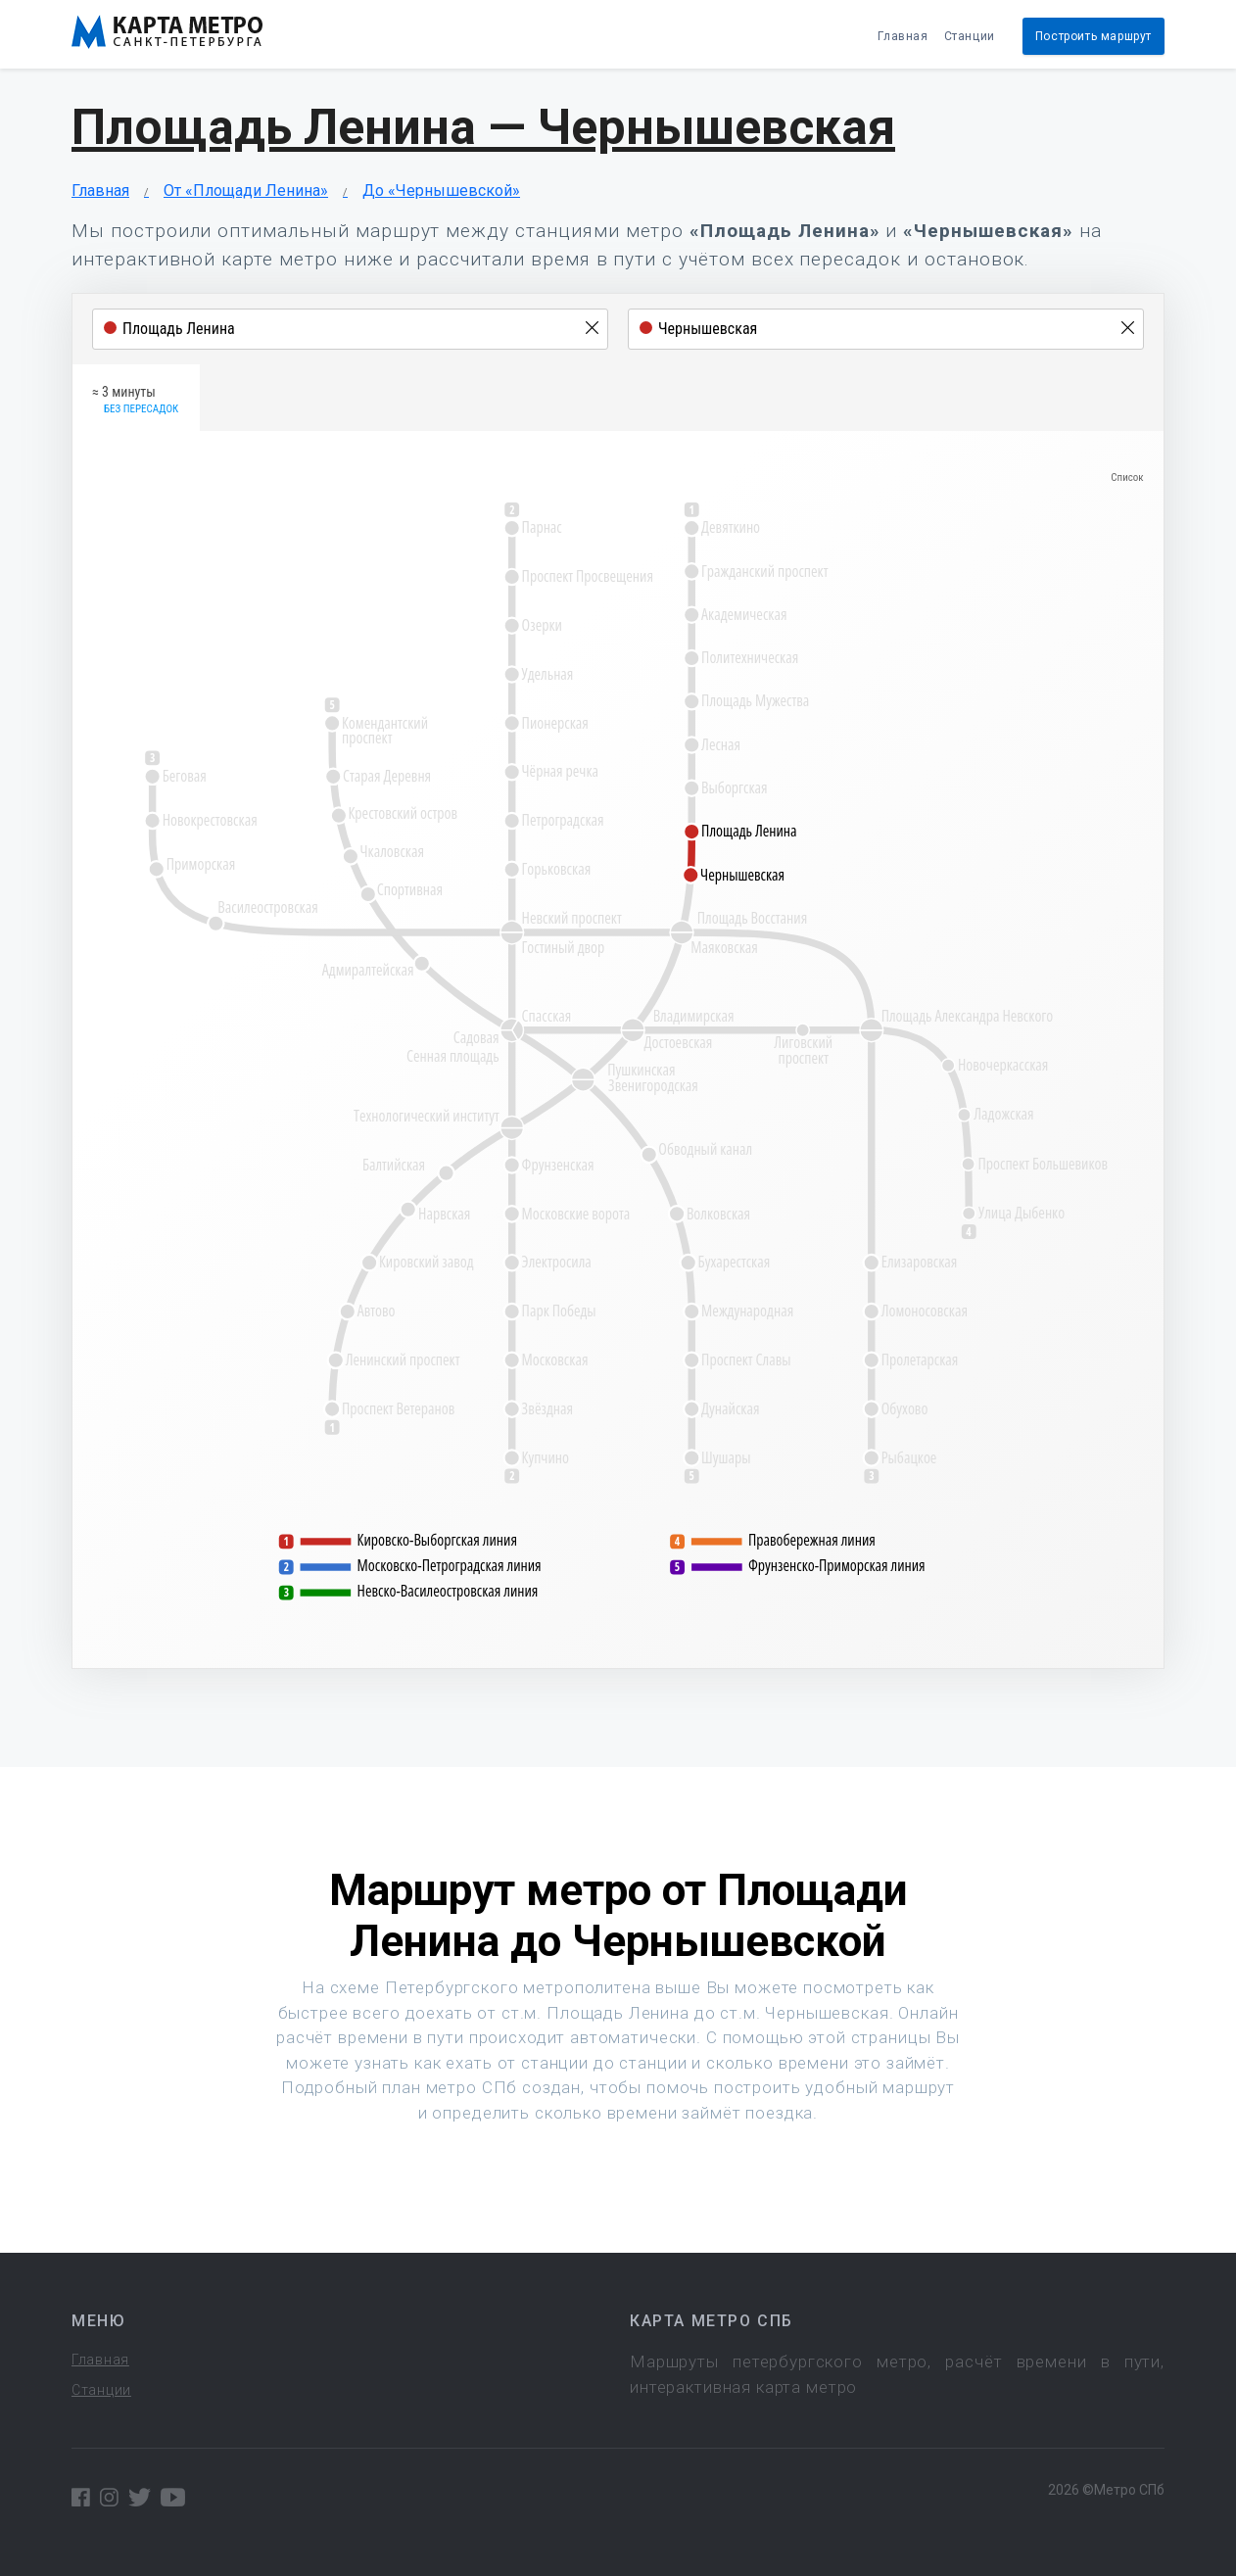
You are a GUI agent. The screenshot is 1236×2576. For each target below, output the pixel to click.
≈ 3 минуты (135, 400)
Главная (902, 36)
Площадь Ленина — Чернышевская (483, 127)
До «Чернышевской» (441, 190)
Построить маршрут (1093, 36)
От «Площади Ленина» (246, 190)
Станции (969, 36)
